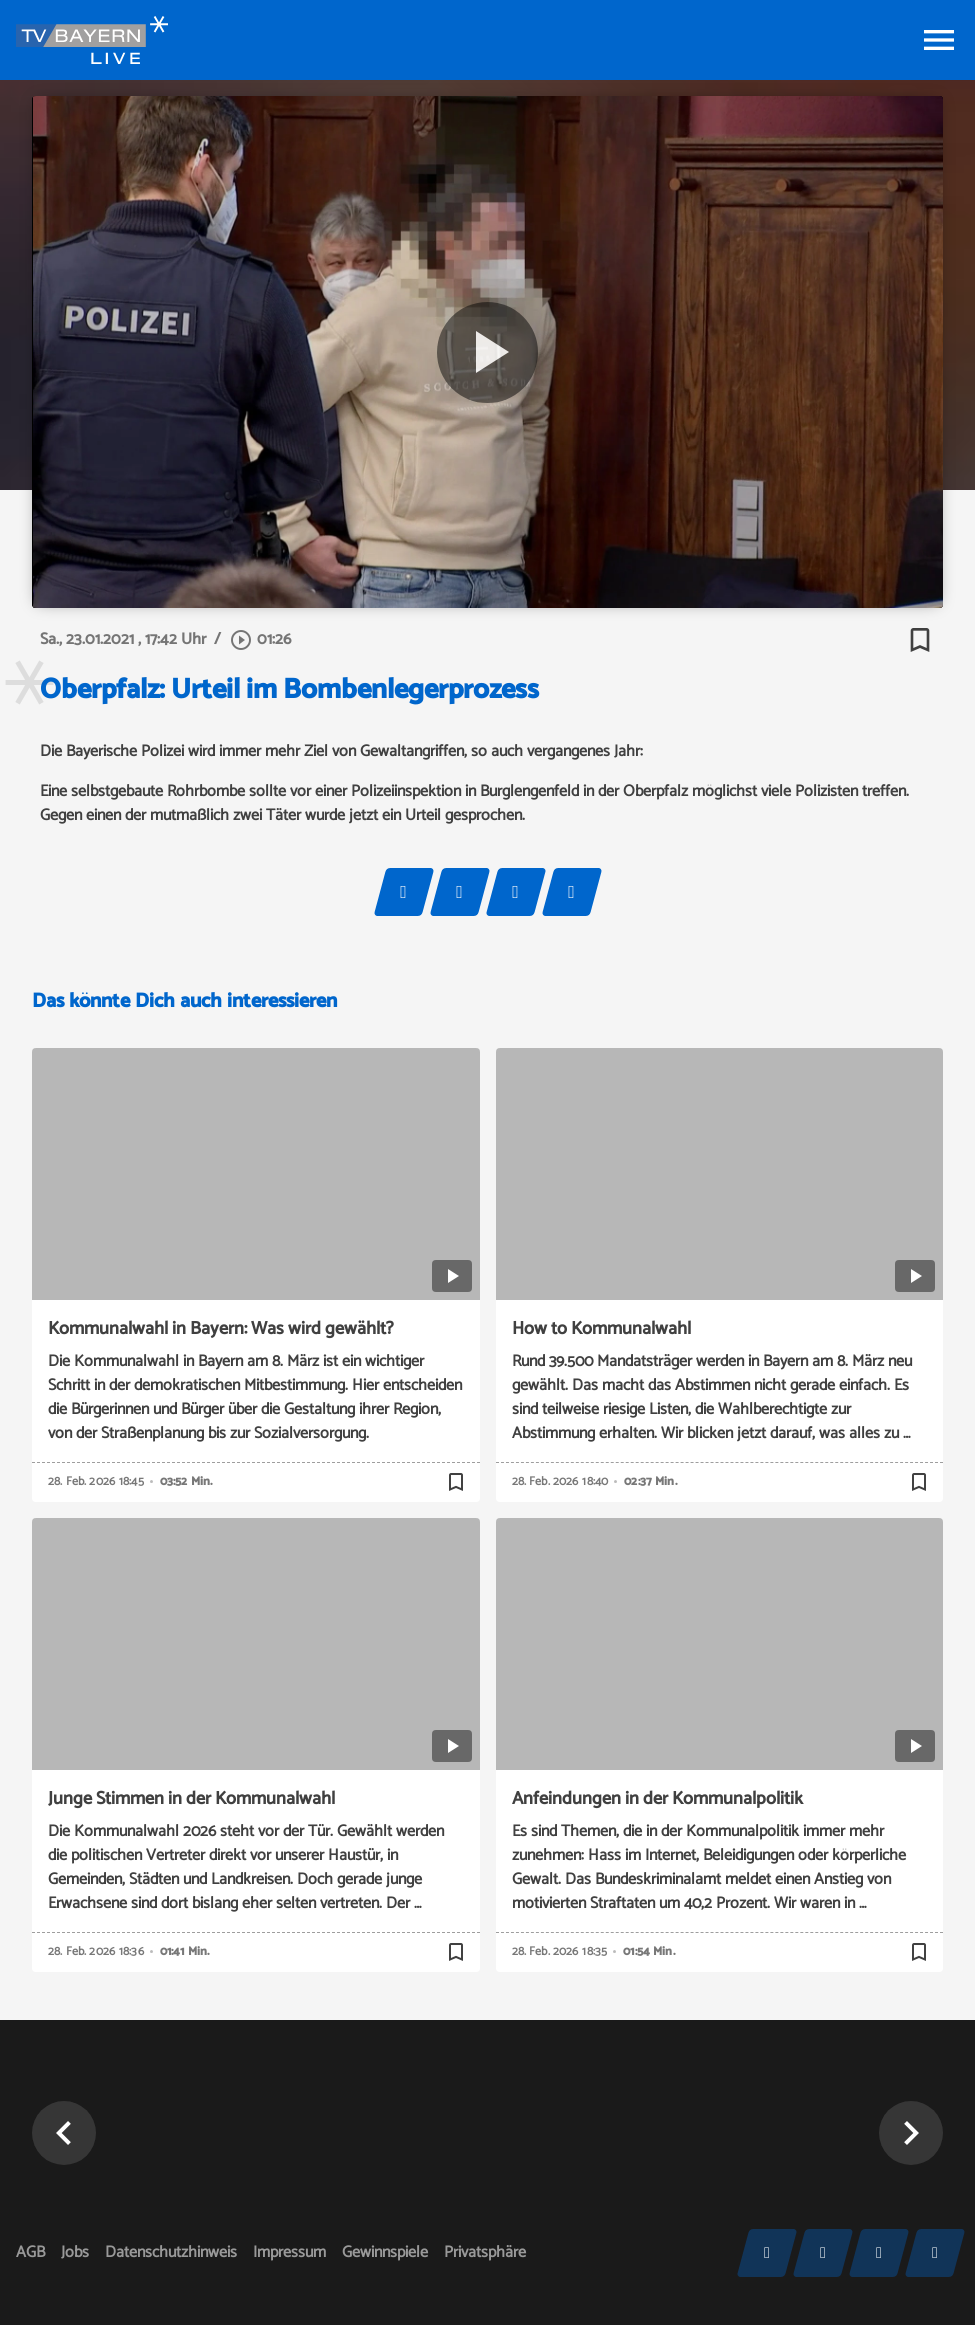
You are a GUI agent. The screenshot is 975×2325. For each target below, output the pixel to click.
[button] (64, 2133)
